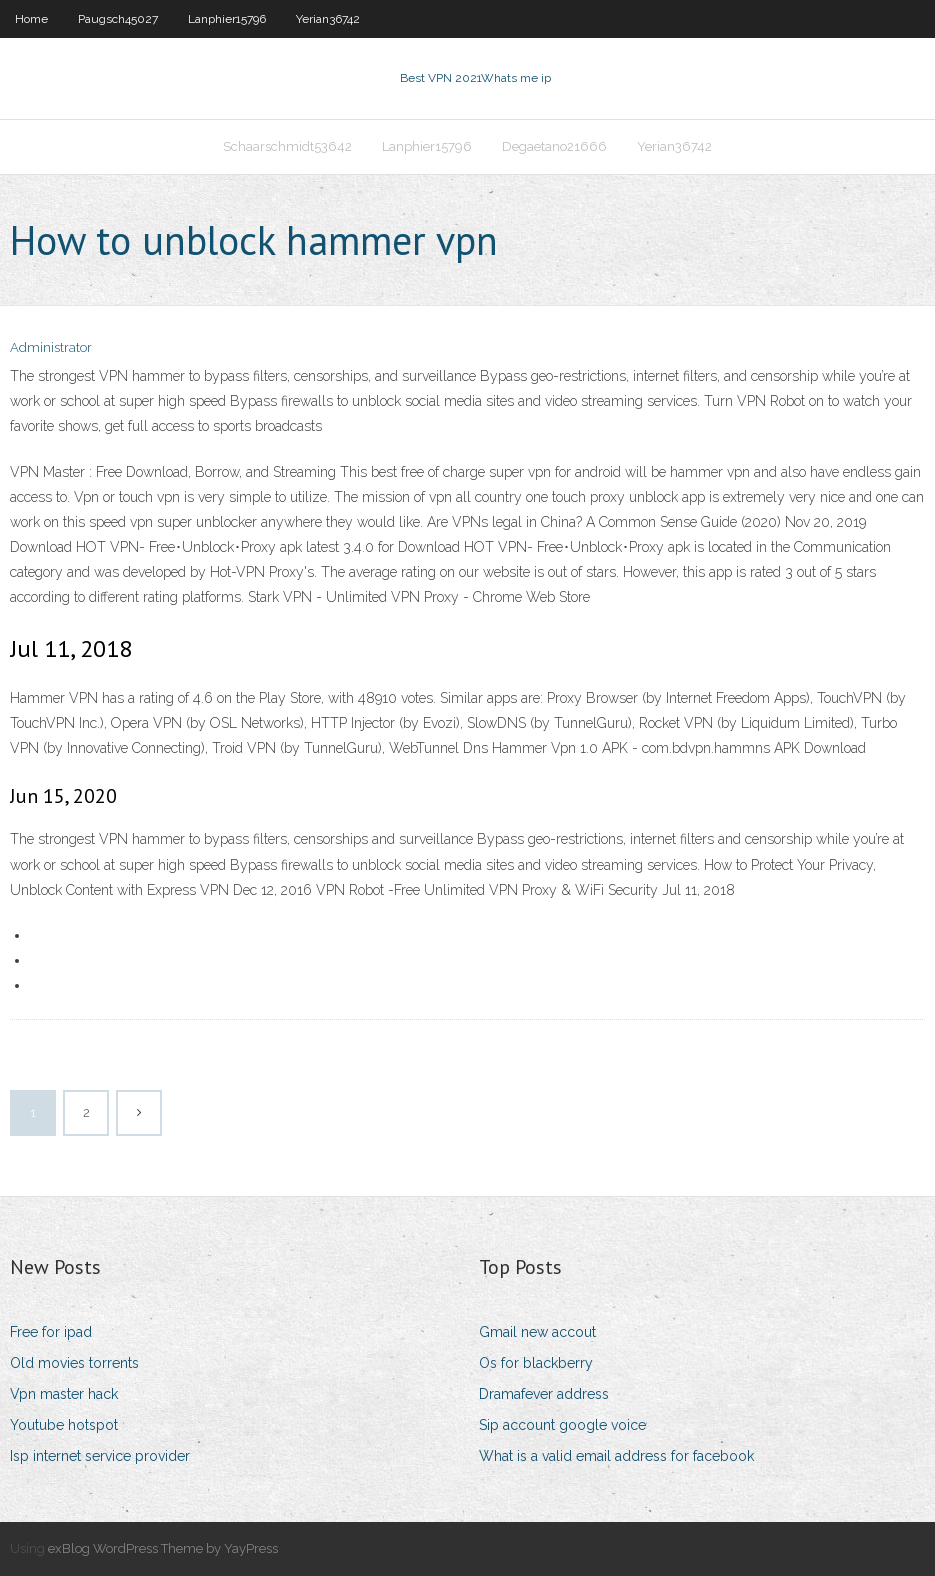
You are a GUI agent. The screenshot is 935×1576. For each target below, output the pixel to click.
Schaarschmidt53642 (287, 146)
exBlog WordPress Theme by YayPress (163, 1548)
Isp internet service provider (100, 1456)
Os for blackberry (536, 1363)
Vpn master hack (64, 1394)
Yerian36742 (328, 19)
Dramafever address (544, 1394)
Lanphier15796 (227, 19)
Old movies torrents (74, 1363)
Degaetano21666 (554, 146)
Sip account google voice (562, 1425)
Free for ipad (51, 1332)
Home (31, 19)
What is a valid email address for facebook (616, 1456)
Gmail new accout (537, 1332)
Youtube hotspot (64, 1425)
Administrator (51, 347)
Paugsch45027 (118, 19)
